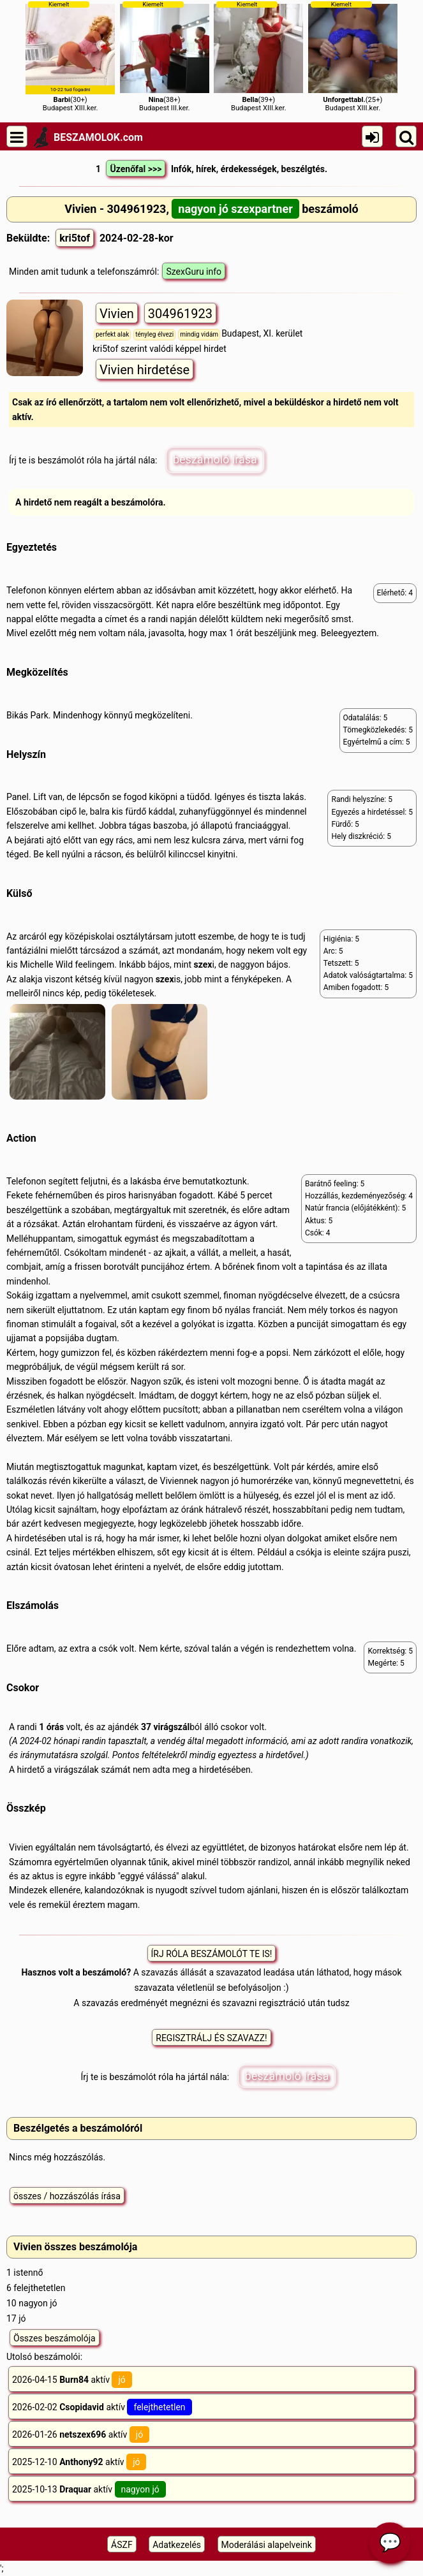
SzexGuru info (193, 271)
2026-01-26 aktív (80, 2434)
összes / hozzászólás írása (67, 2196)
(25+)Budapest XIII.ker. (352, 56)
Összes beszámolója (54, 2338)
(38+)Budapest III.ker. (164, 56)
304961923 (180, 313)
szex (203, 964)
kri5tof (74, 238)
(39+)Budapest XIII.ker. (258, 56)
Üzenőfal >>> (135, 169)
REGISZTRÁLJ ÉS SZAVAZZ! (211, 2038)
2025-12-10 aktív (79, 2462)
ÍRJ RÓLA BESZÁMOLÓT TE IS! (211, 1954)
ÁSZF (122, 2545)
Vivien (117, 313)
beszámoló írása (215, 459)
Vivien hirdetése (144, 369)
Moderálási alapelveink (266, 2545)
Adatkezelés (176, 2545)
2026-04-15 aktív (72, 2379)
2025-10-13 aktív (89, 2489)
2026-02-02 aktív (102, 2407)
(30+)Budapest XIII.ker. (70, 56)
